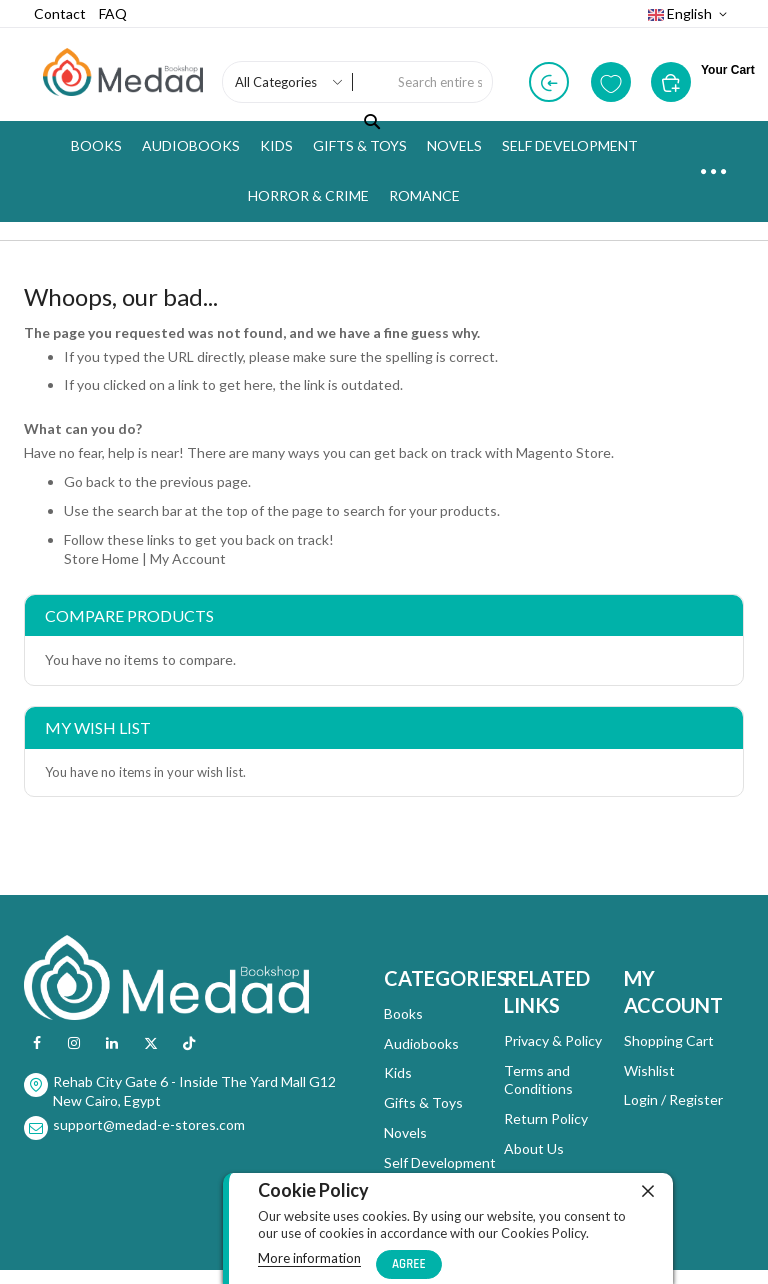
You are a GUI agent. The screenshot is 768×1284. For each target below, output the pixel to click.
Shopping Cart (669, 1040)
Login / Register (673, 1099)
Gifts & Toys (423, 1102)
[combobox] (440, 82)
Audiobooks (421, 1043)
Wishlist (649, 1070)
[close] (648, 1191)
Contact (60, 13)
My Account (188, 558)
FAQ (113, 13)
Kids (398, 1072)
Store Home (101, 558)
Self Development (440, 1162)
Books (403, 1013)
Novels (405, 1132)
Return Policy (546, 1118)
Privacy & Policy (553, 1040)
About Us (534, 1148)
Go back (89, 481)
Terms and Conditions (538, 1080)
